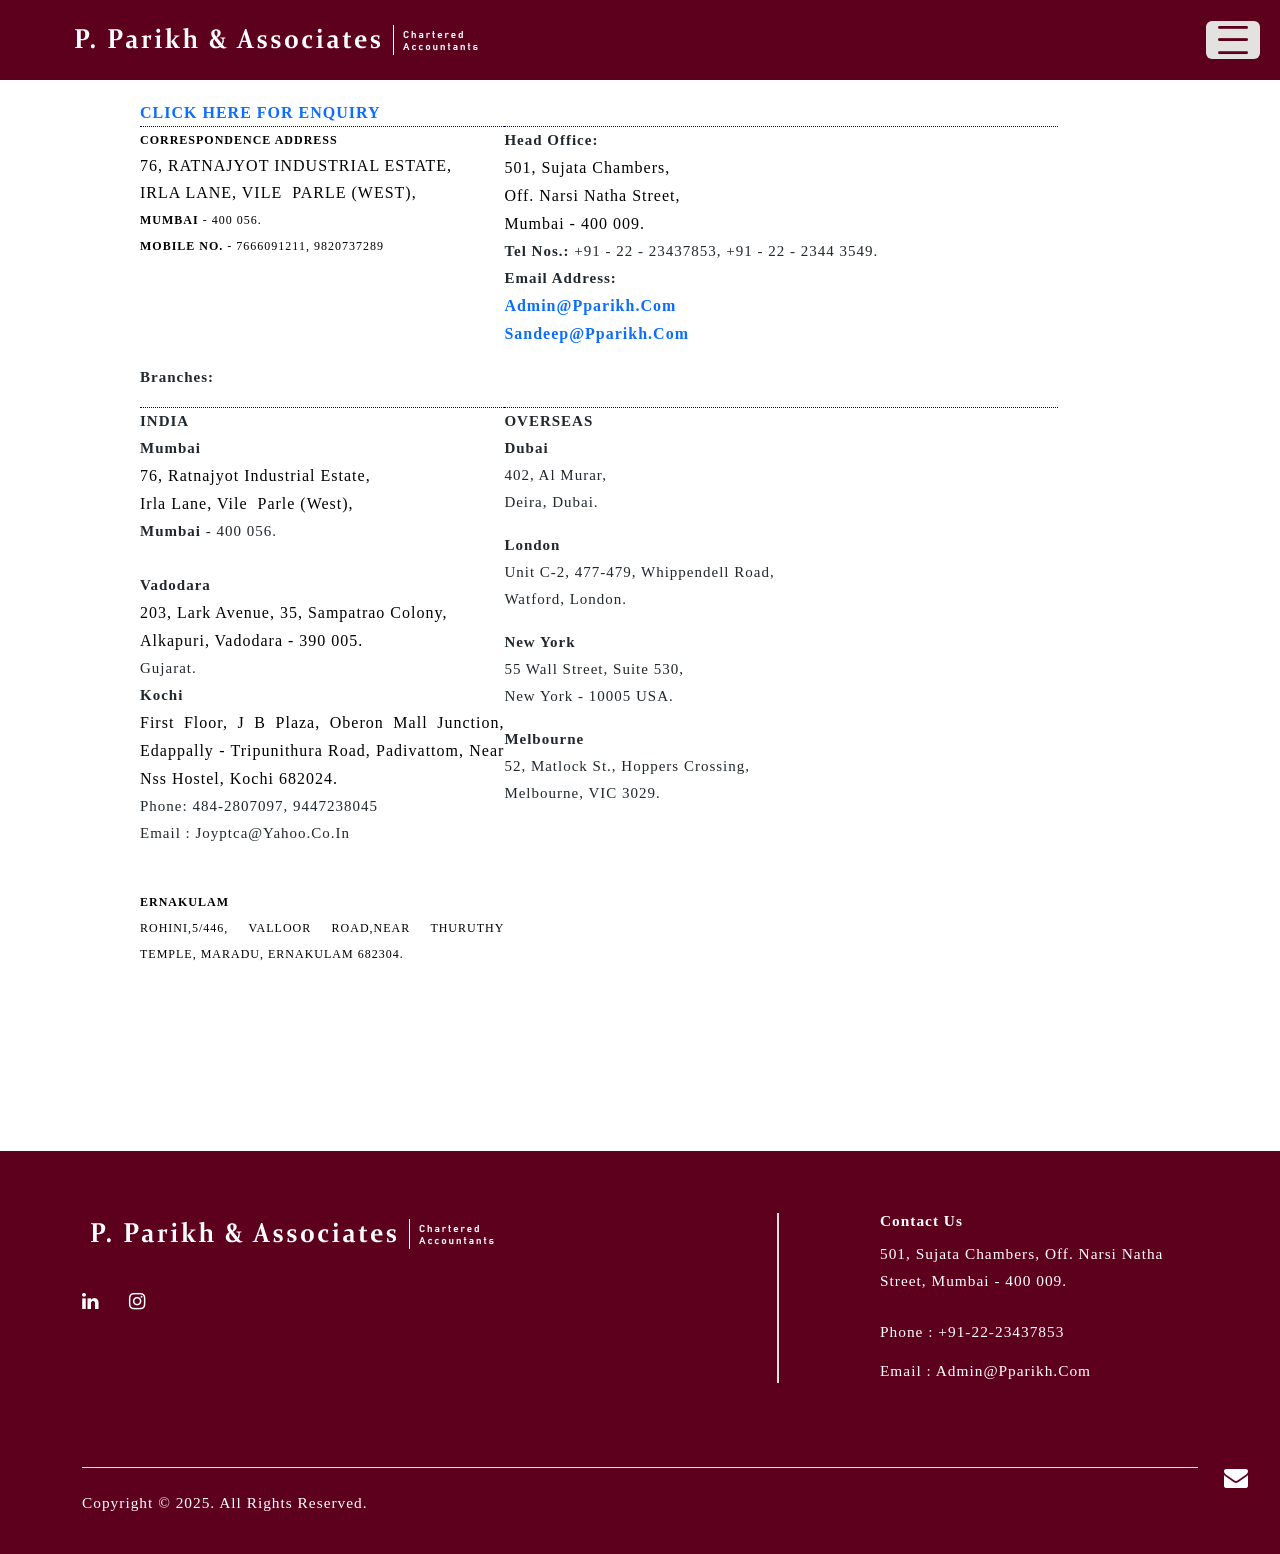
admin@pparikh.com (1013, 1370)
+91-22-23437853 (1001, 1331)
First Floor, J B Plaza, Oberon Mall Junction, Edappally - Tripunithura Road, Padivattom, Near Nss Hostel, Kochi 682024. (322, 750)
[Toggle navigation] (1233, 40)
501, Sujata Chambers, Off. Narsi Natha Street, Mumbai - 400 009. (592, 195)
